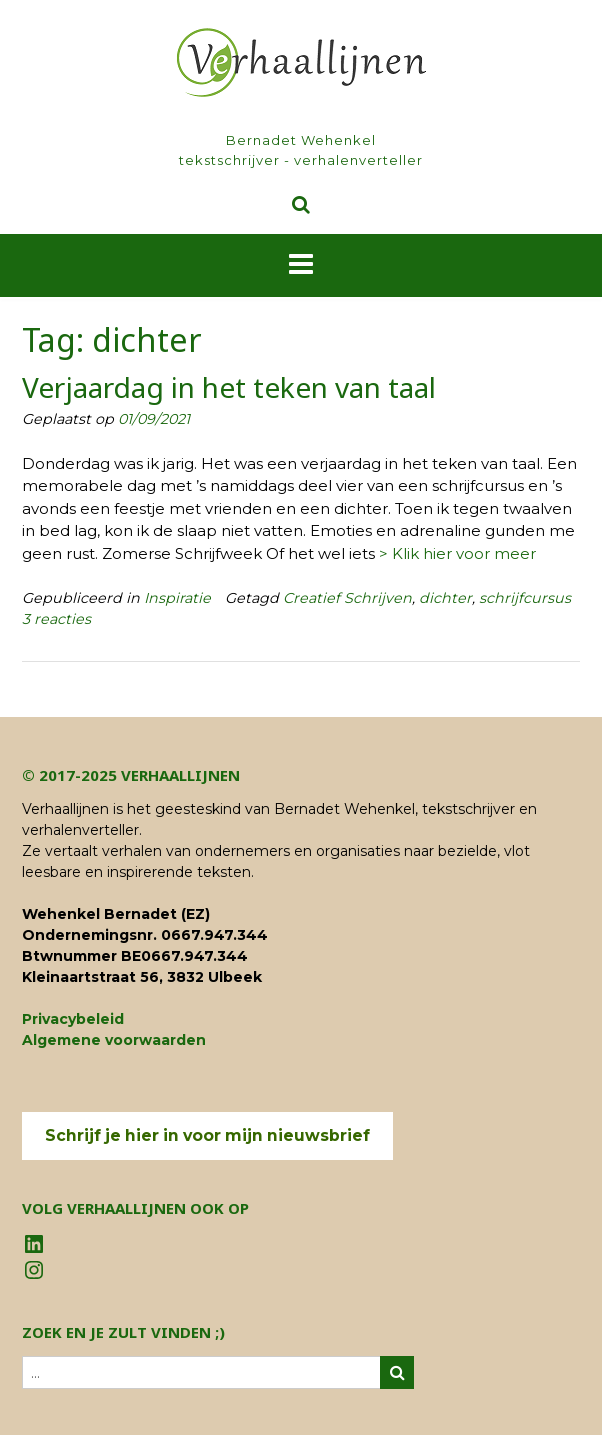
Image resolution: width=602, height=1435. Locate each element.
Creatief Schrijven (347, 598)
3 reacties (56, 619)
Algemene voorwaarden (114, 1040)
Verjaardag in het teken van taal (229, 387)
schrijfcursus (525, 598)
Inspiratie (177, 598)
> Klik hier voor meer (457, 553)
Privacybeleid (73, 1019)
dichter (445, 598)
